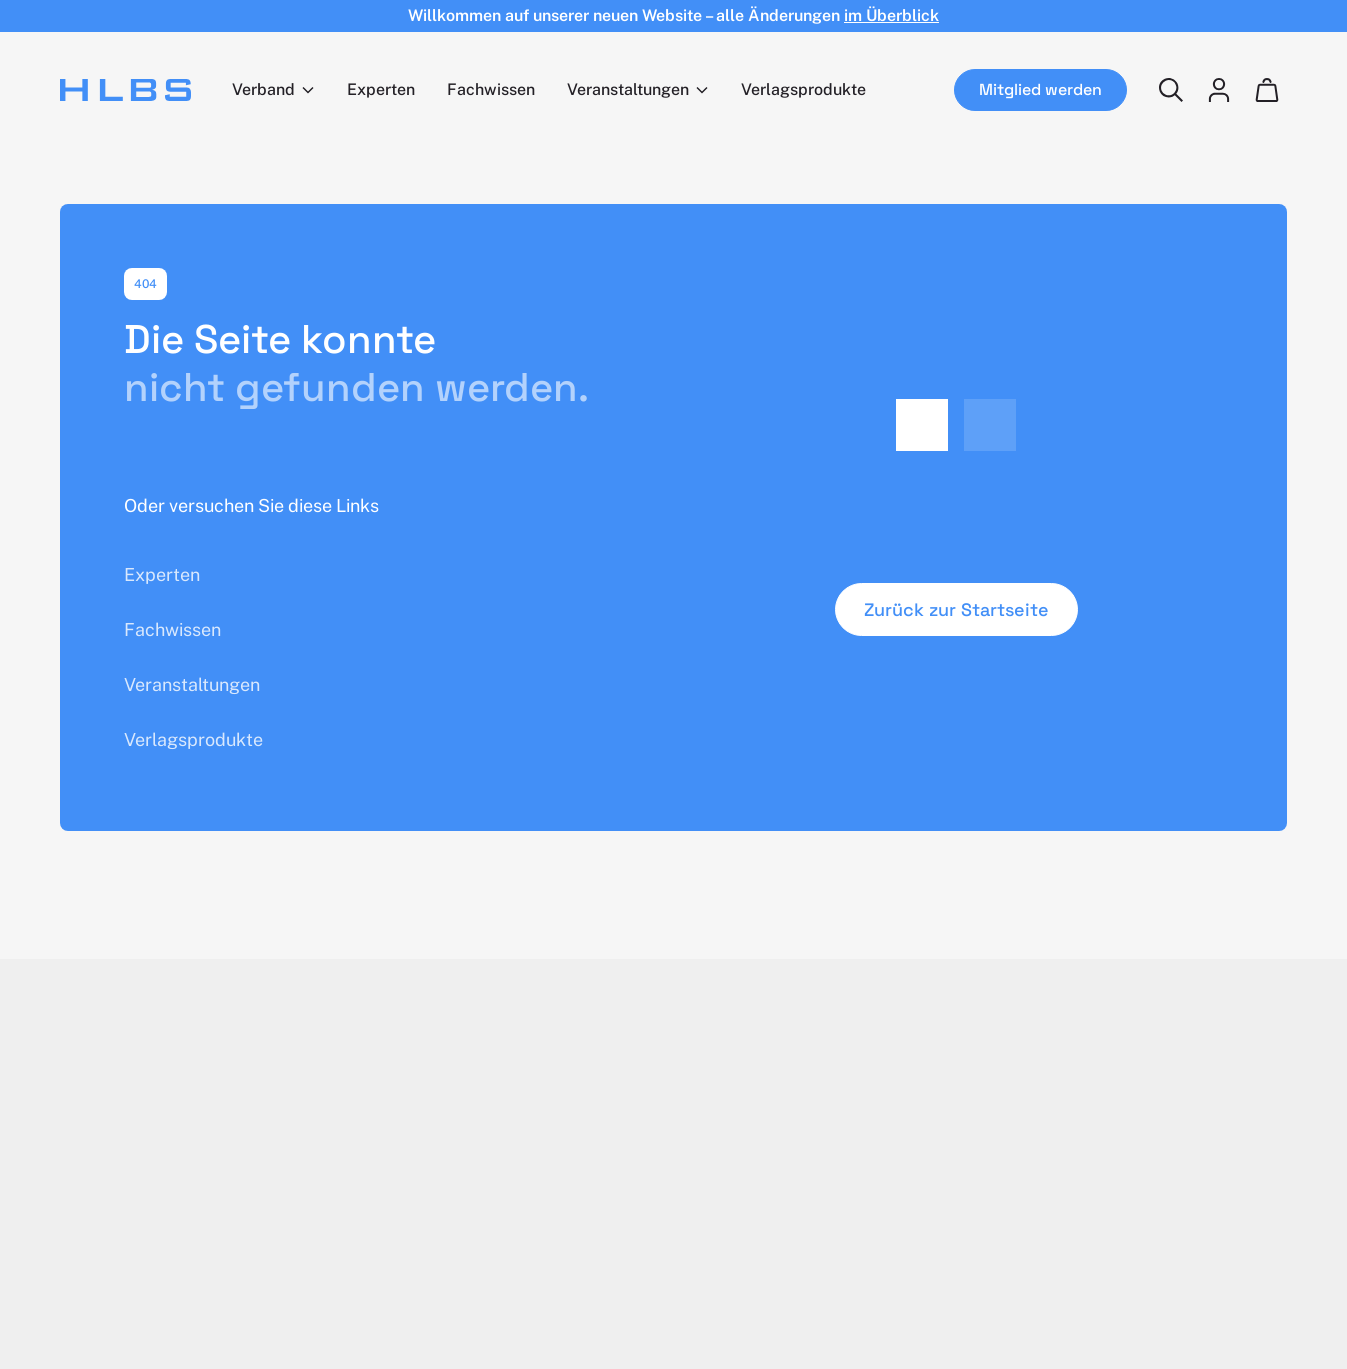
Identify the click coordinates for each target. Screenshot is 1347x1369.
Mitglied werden (1040, 89)
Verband (263, 89)
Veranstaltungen (628, 89)
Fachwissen (491, 89)
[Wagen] (1267, 90)
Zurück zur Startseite (956, 609)
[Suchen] (1171, 90)
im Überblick (891, 15)
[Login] (1219, 90)
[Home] (125, 90)
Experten (381, 89)
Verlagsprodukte (803, 89)
